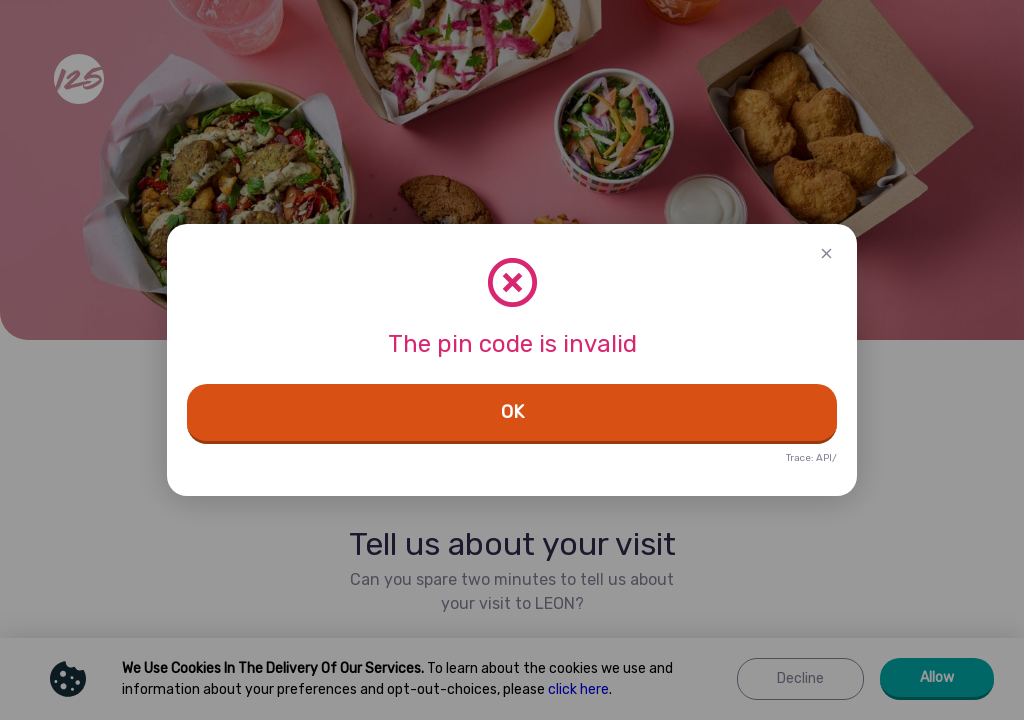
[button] (827, 254)
